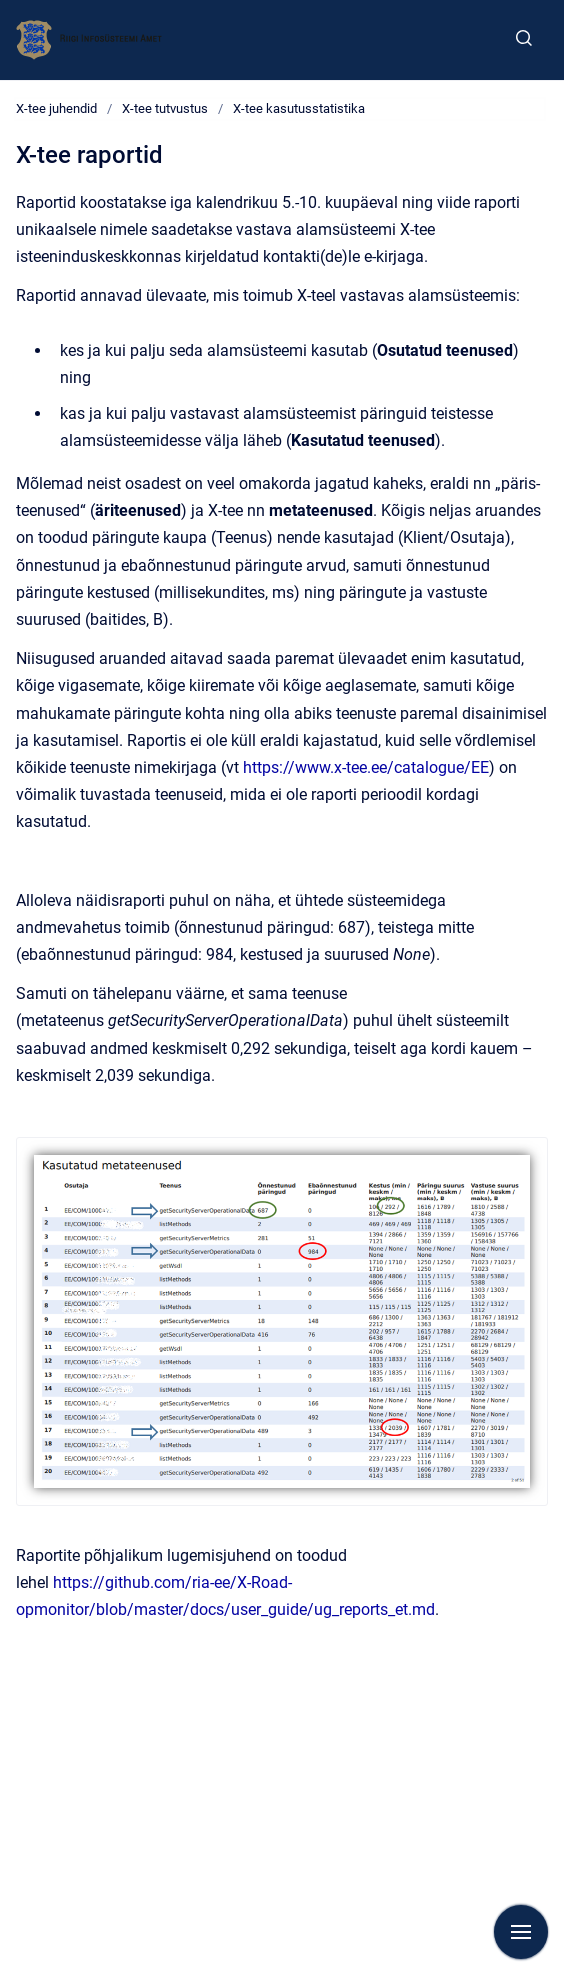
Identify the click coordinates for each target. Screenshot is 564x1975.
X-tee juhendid (56, 108)
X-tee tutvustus (165, 108)
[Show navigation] (521, 1932)
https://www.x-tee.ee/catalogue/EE (366, 767)
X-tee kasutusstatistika (299, 108)
